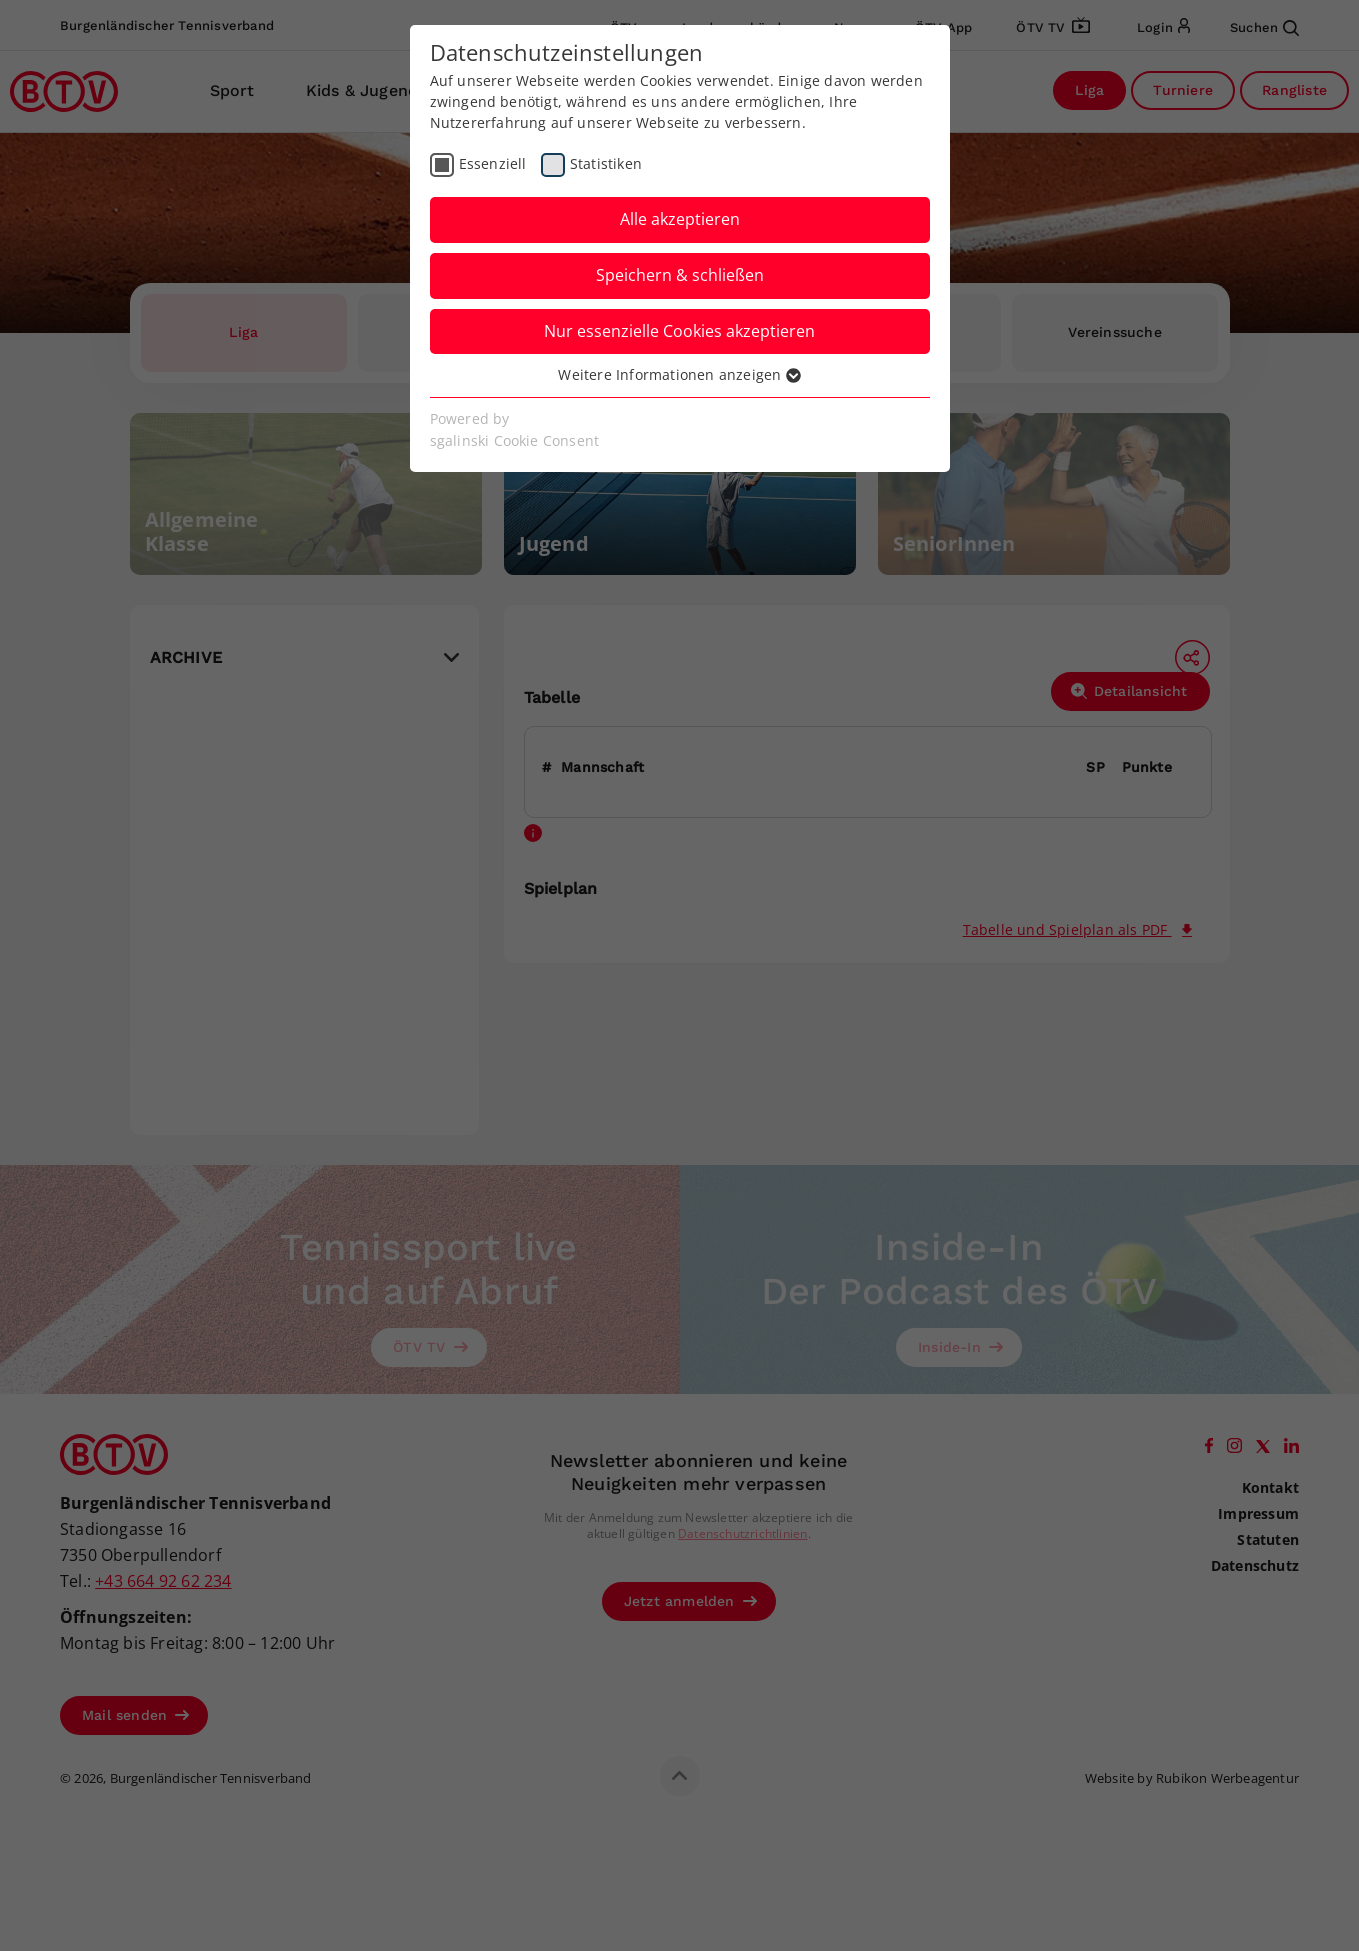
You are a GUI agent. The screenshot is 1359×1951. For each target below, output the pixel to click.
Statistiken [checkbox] (606, 163)
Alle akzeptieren (680, 219)
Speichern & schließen (680, 275)
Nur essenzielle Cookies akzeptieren (679, 331)
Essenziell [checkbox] (493, 163)
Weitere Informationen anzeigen (679, 374)
